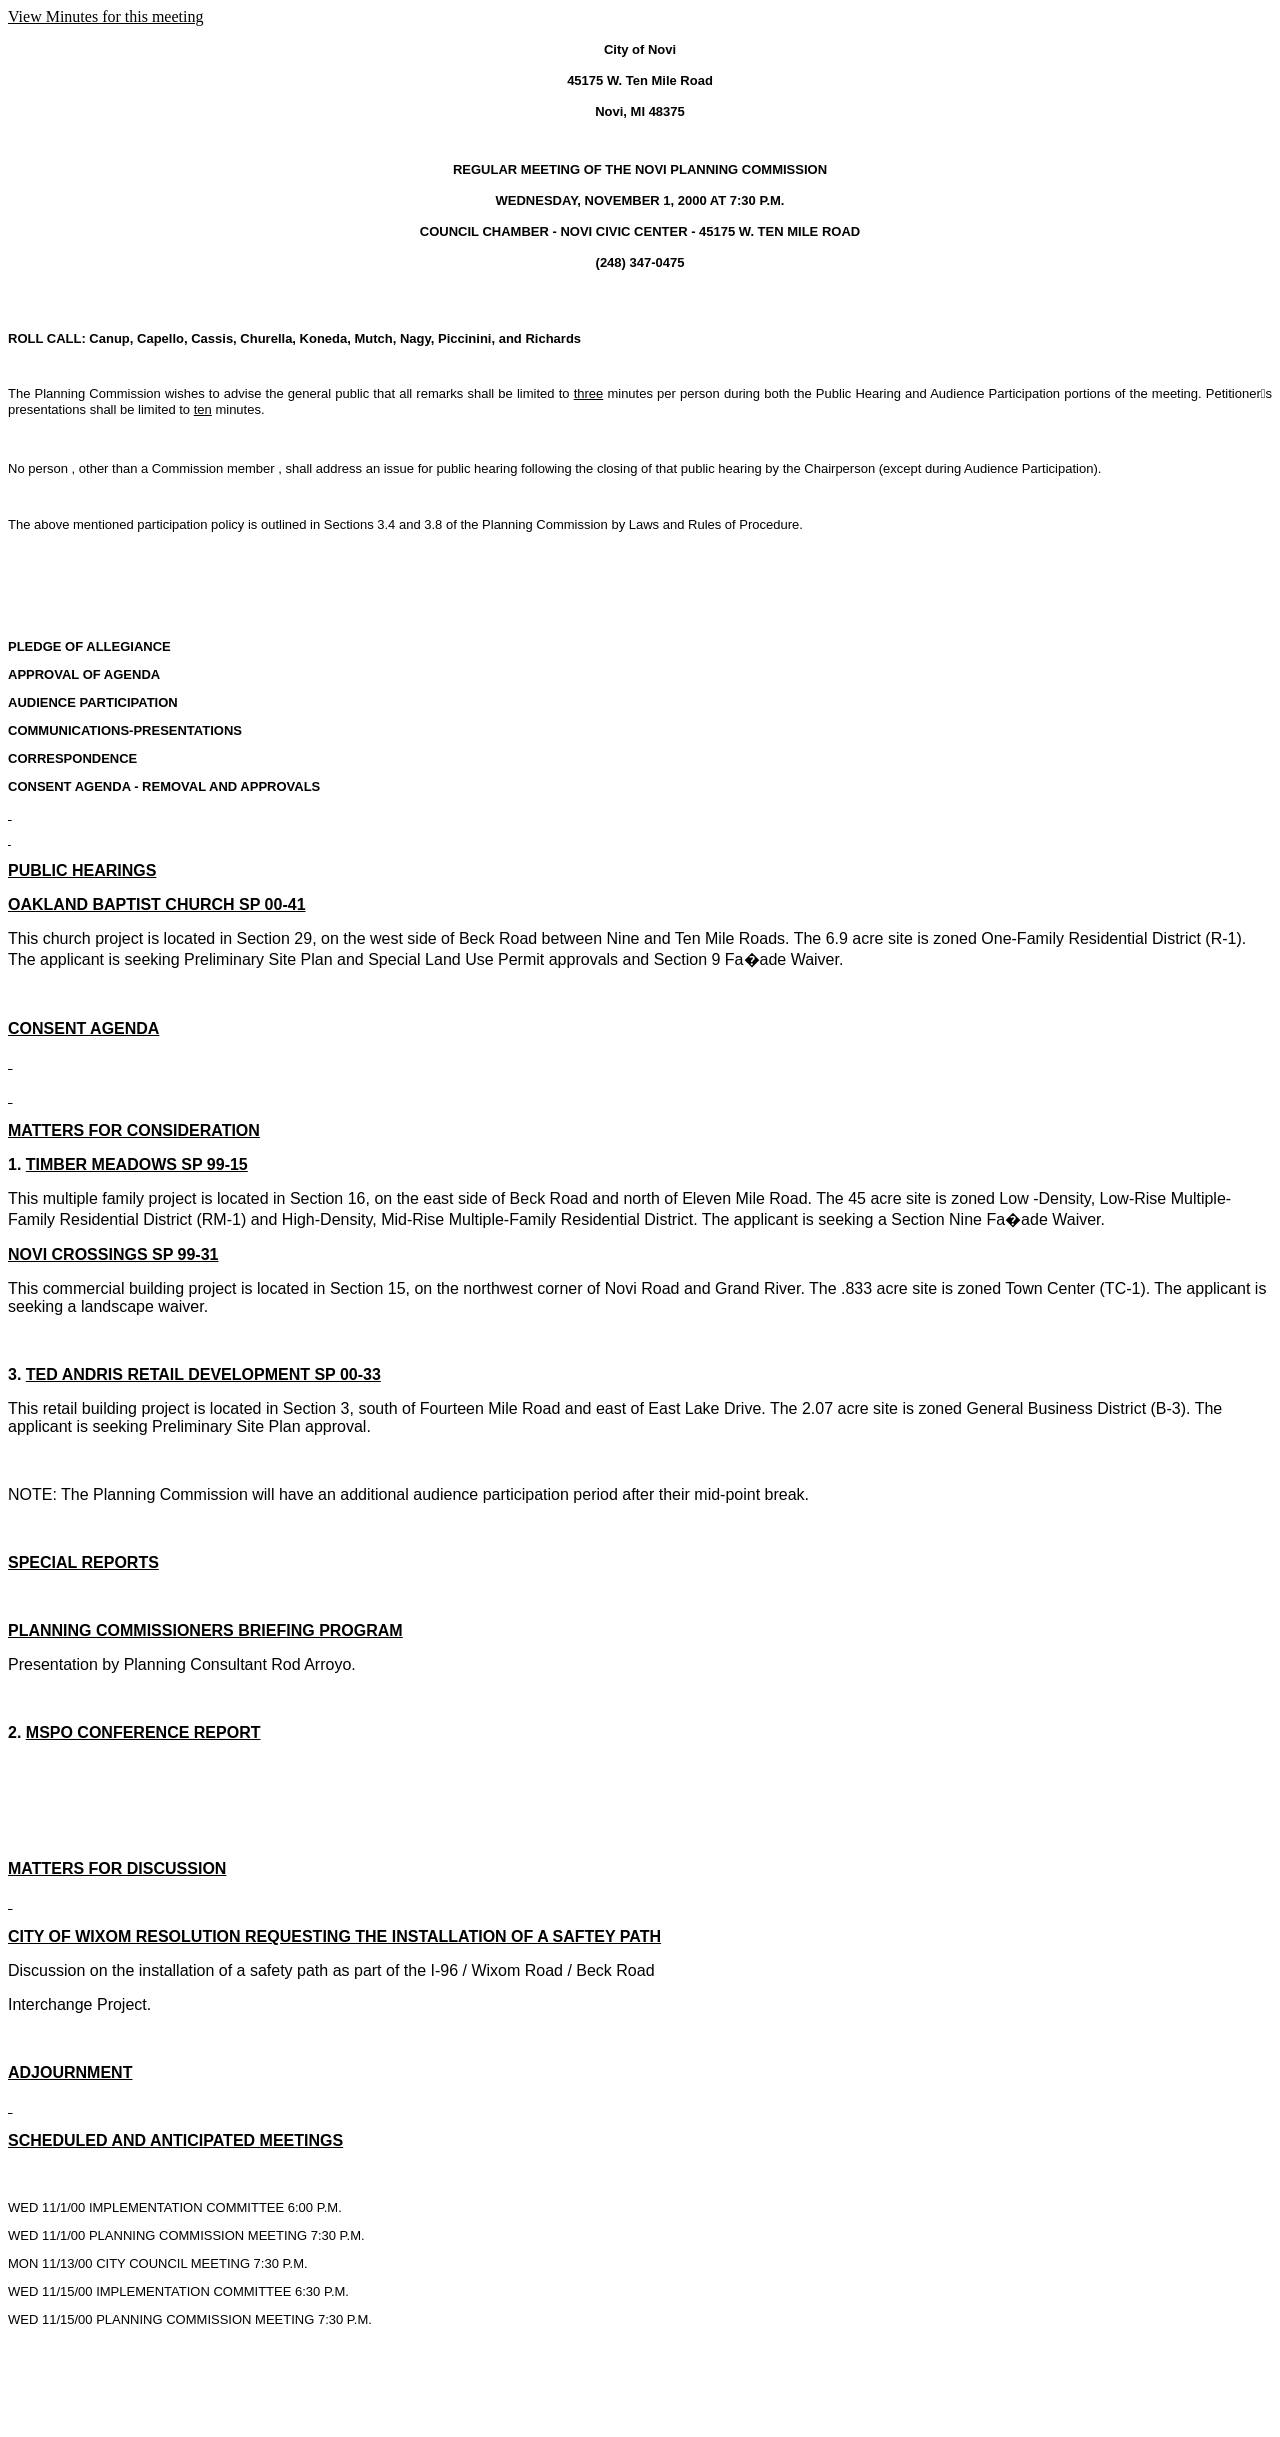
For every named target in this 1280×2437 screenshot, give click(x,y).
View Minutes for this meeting (105, 16)
